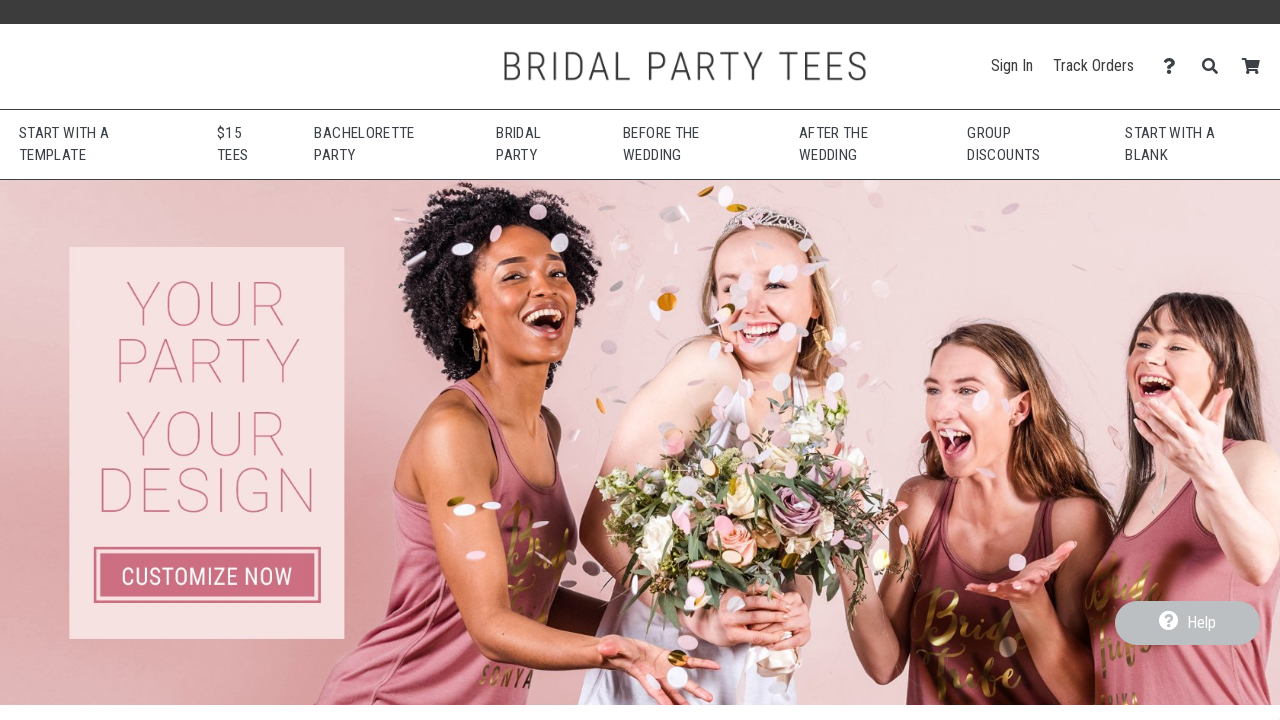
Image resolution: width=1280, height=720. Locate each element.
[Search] (1215, 66)
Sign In (1012, 65)
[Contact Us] (1174, 66)
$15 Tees (232, 144)
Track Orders (1093, 65)
